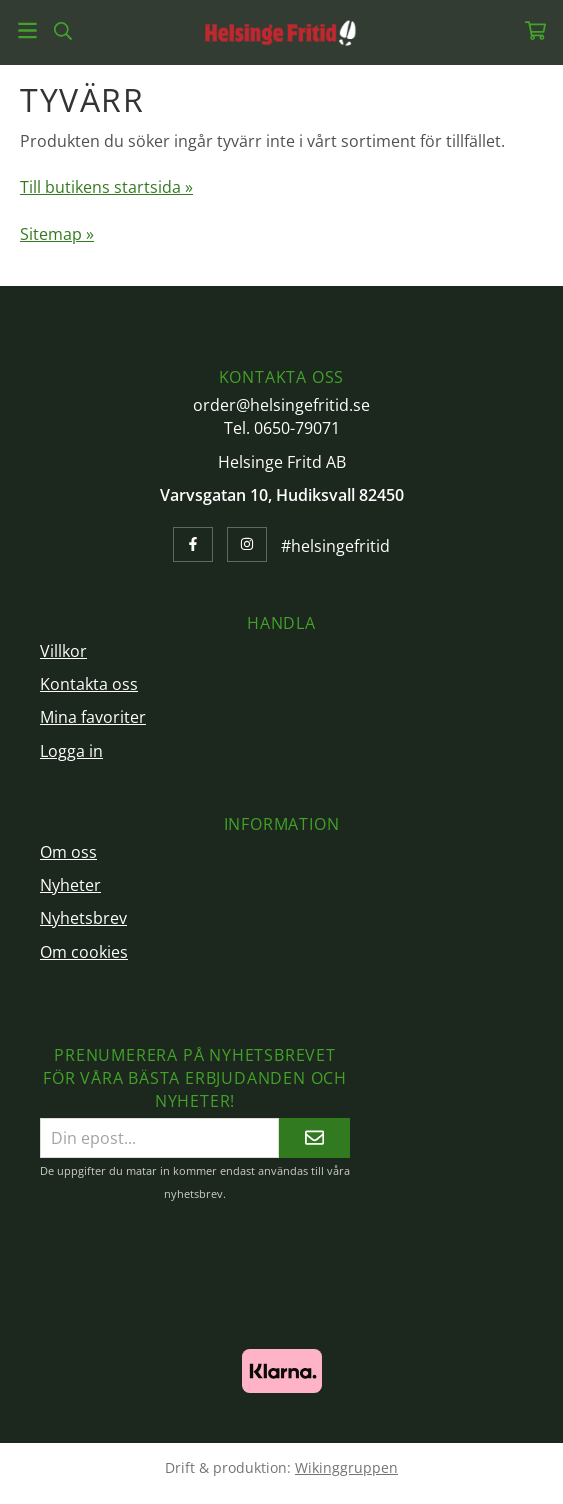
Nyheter (70, 885)
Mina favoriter (93, 717)
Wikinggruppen (346, 1467)
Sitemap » (57, 234)
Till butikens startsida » (106, 187)
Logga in (71, 751)
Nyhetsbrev (83, 918)
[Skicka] (314, 1137)
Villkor (63, 651)
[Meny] (27, 30)
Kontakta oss (89, 684)
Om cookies (84, 952)
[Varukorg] (535, 30)
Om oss (68, 852)
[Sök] (62, 31)
